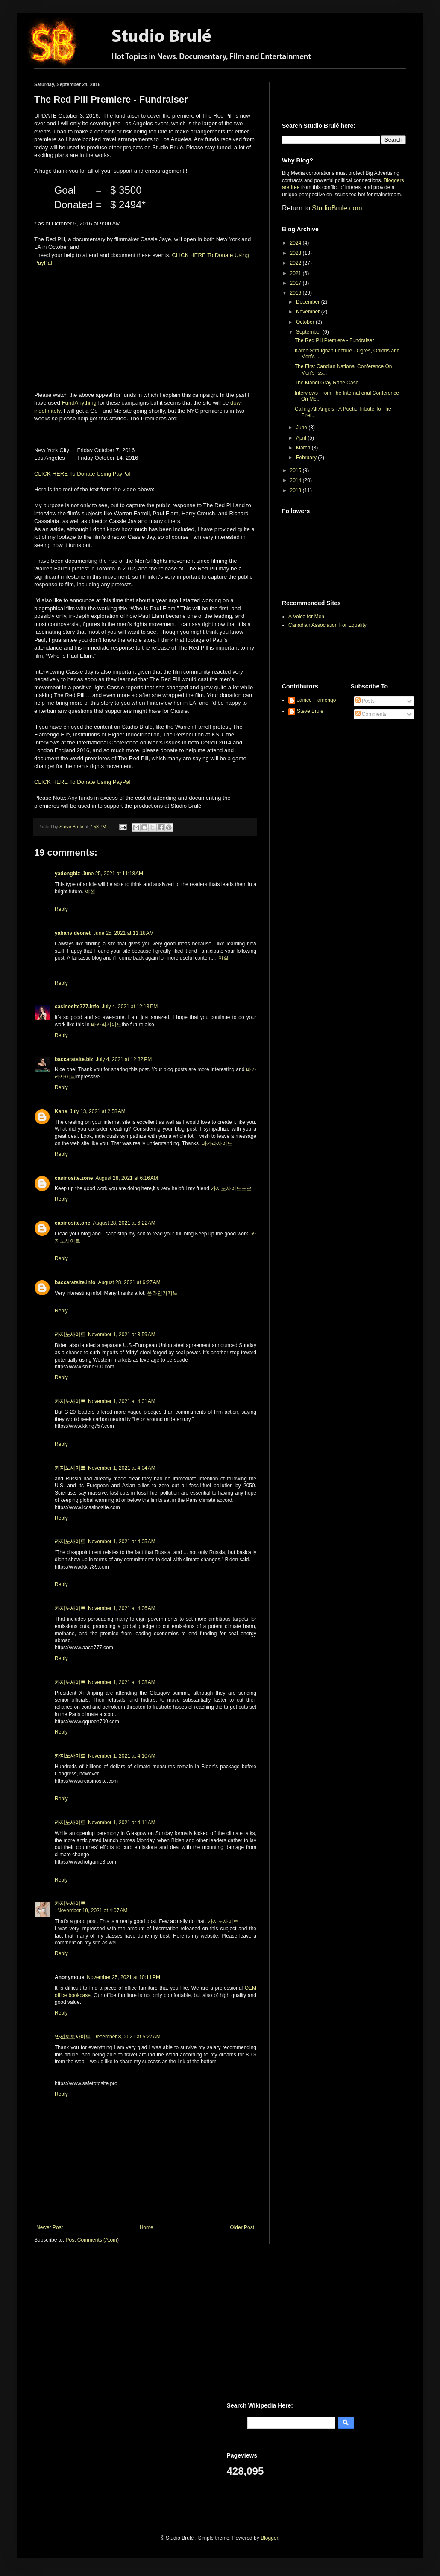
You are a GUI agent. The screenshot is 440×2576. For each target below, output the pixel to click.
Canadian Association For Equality (327, 625)
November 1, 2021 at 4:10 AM (121, 1756)
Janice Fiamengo (316, 700)
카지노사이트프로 (231, 1188)
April (302, 438)
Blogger (269, 2538)
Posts (365, 701)
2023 (296, 253)
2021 (296, 273)
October (306, 322)
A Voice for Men (306, 617)
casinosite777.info (77, 1007)
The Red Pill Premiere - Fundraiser (334, 340)
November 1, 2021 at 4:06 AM (121, 1608)
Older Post (242, 2227)
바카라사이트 (106, 1025)
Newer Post (49, 2227)
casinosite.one (72, 1223)
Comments (371, 714)
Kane (61, 1111)
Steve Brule (310, 711)
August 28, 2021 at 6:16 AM (126, 1178)
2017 (296, 283)
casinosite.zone (74, 1178)
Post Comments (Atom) (92, 2240)
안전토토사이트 (73, 2037)
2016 (296, 293)
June (302, 428)
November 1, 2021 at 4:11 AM (121, 1823)
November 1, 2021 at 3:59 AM (121, 1335)
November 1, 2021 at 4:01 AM (121, 1401)
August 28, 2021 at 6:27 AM (129, 1282)
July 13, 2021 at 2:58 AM (97, 1111)
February (307, 458)
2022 (296, 263)
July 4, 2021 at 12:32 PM (124, 1059)
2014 (296, 480)
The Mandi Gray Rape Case (326, 383)
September (309, 332)
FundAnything (79, 402)
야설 (90, 892)
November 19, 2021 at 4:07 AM (92, 1911)
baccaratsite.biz (74, 1059)
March (304, 448)
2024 (296, 243)
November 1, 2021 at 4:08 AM (121, 1682)
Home (146, 2227)
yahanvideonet (73, 933)
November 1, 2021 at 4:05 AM (121, 1542)
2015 (296, 470)
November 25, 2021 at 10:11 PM (123, 1977)
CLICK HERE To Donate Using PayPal (82, 473)
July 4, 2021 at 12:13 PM (130, 1007)
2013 (296, 490)
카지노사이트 (70, 1335)
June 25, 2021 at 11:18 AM (112, 874)
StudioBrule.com (337, 208)
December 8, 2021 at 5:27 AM (127, 2037)
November (308, 312)
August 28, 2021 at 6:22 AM (124, 1223)
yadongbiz (67, 874)
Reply (61, 909)
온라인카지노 (162, 1293)
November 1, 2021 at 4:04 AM (121, 1468)
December (308, 302)
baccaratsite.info (75, 1282)
